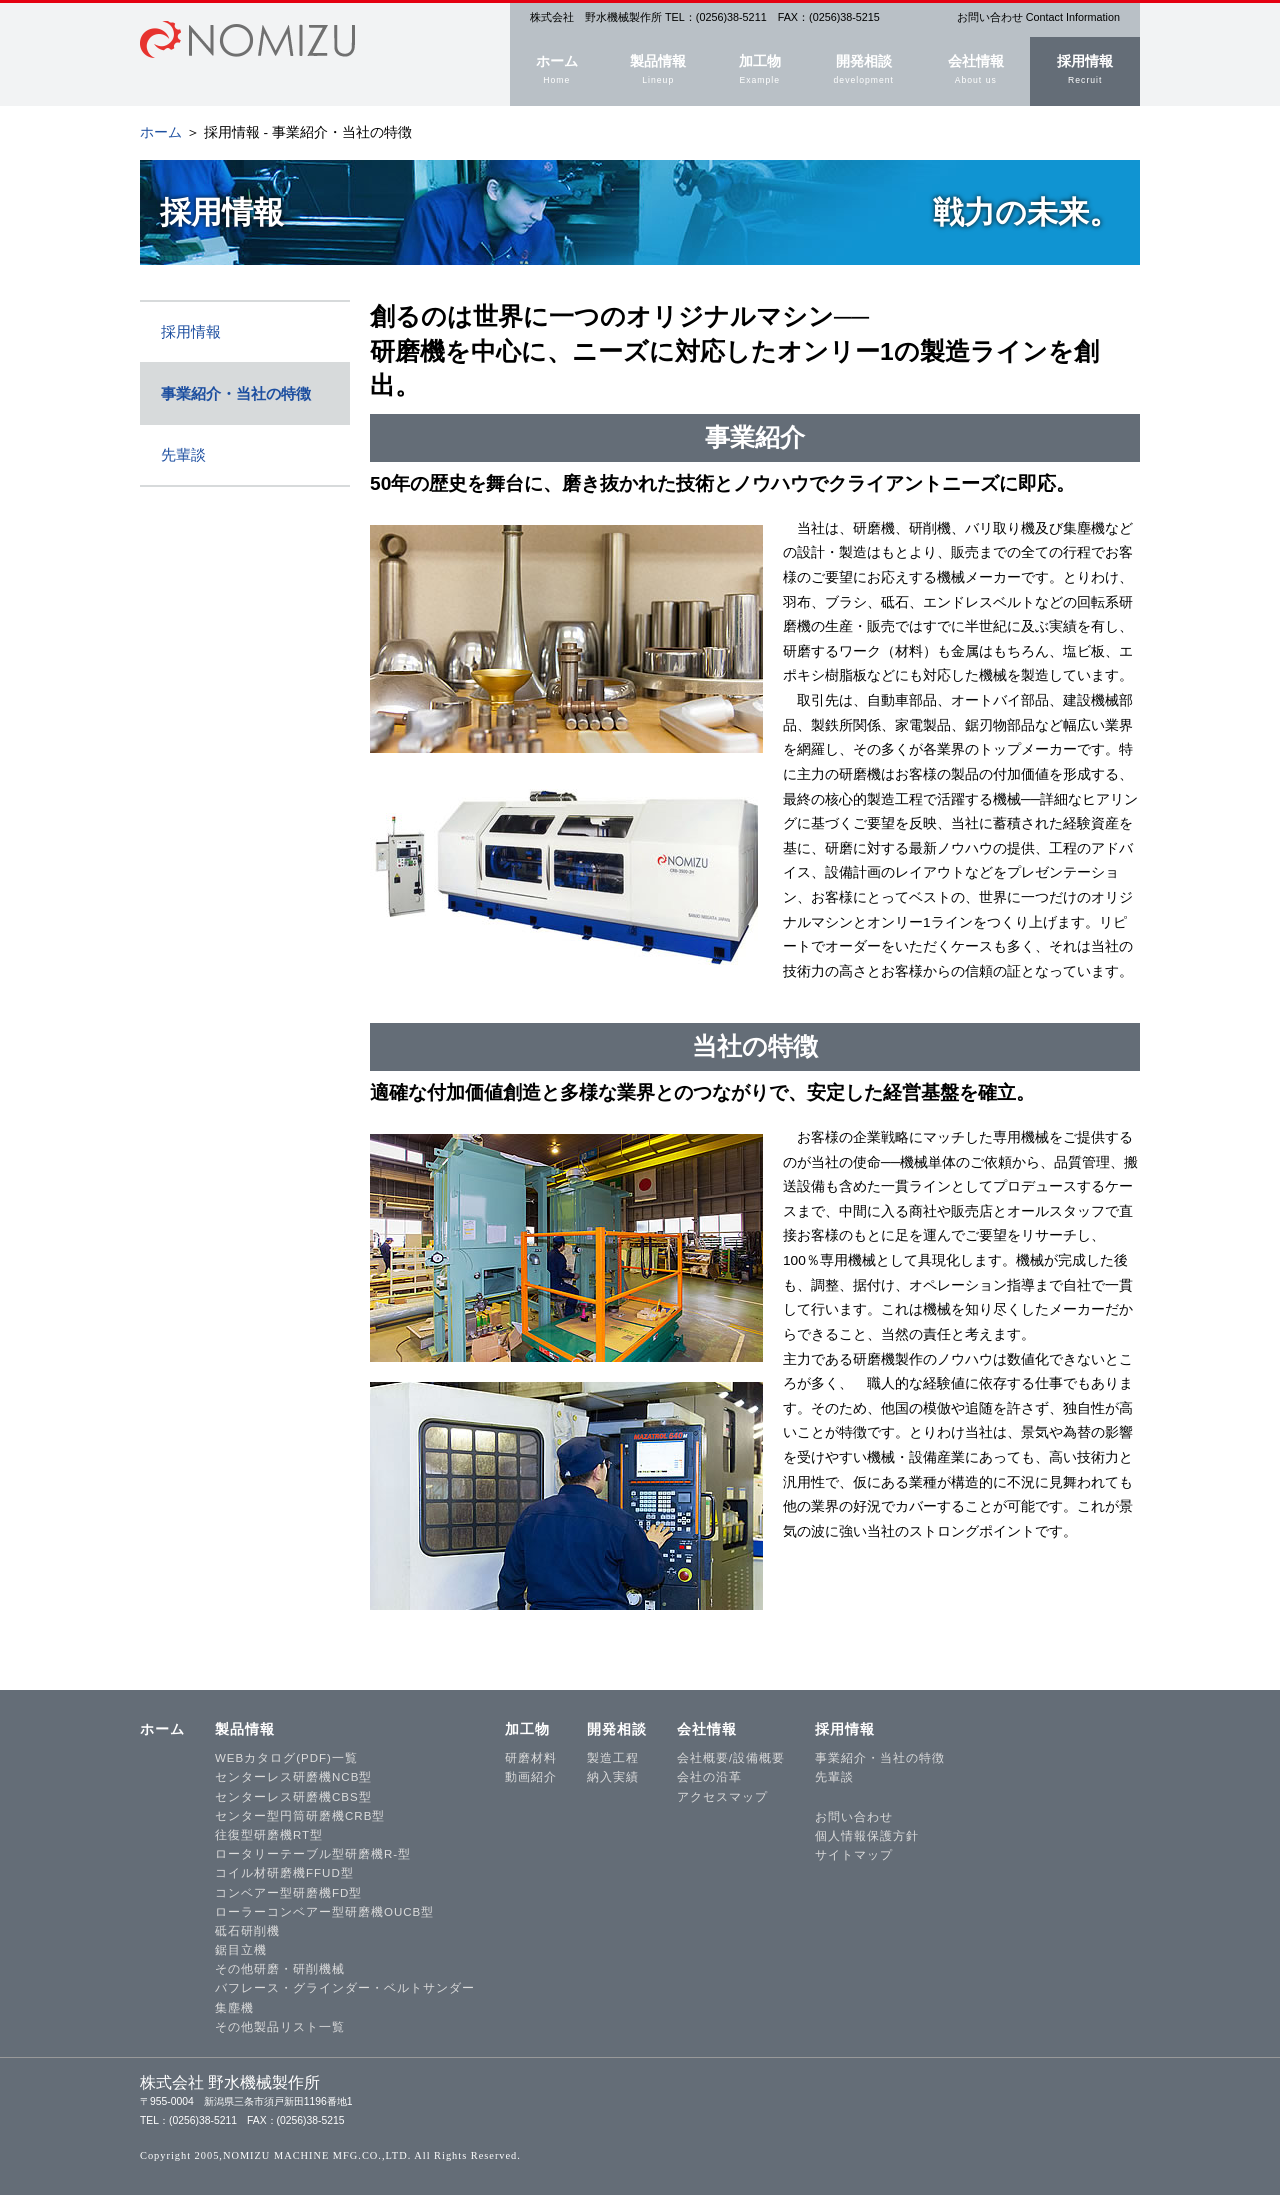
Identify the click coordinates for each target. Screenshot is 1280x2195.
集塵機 (234, 2008)
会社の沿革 (709, 1777)
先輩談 (183, 454)
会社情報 (975, 71)
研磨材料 (531, 1758)
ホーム (557, 71)
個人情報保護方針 (867, 1836)
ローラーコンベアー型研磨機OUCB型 (324, 1912)
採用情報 (1085, 71)
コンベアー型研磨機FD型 (288, 1893)
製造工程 (613, 1758)
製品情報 (658, 71)
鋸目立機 (241, 1950)
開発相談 (864, 71)
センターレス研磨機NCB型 (293, 1777)
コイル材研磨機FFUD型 (284, 1873)
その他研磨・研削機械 (280, 1969)
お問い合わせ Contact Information (1038, 17)
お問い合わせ (854, 1817)
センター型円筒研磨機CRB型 (300, 1816)
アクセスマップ (722, 1797)
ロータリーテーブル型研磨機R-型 (313, 1854)
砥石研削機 (247, 1931)
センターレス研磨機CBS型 (293, 1797)
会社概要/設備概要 (731, 1758)
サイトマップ (854, 1855)
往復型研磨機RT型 (269, 1835)
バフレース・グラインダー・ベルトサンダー (345, 1988)
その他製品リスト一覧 (280, 2027)
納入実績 (613, 1777)
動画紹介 (531, 1777)
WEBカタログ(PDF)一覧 (286, 1758)
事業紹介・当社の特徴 (236, 393)
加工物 (760, 71)
